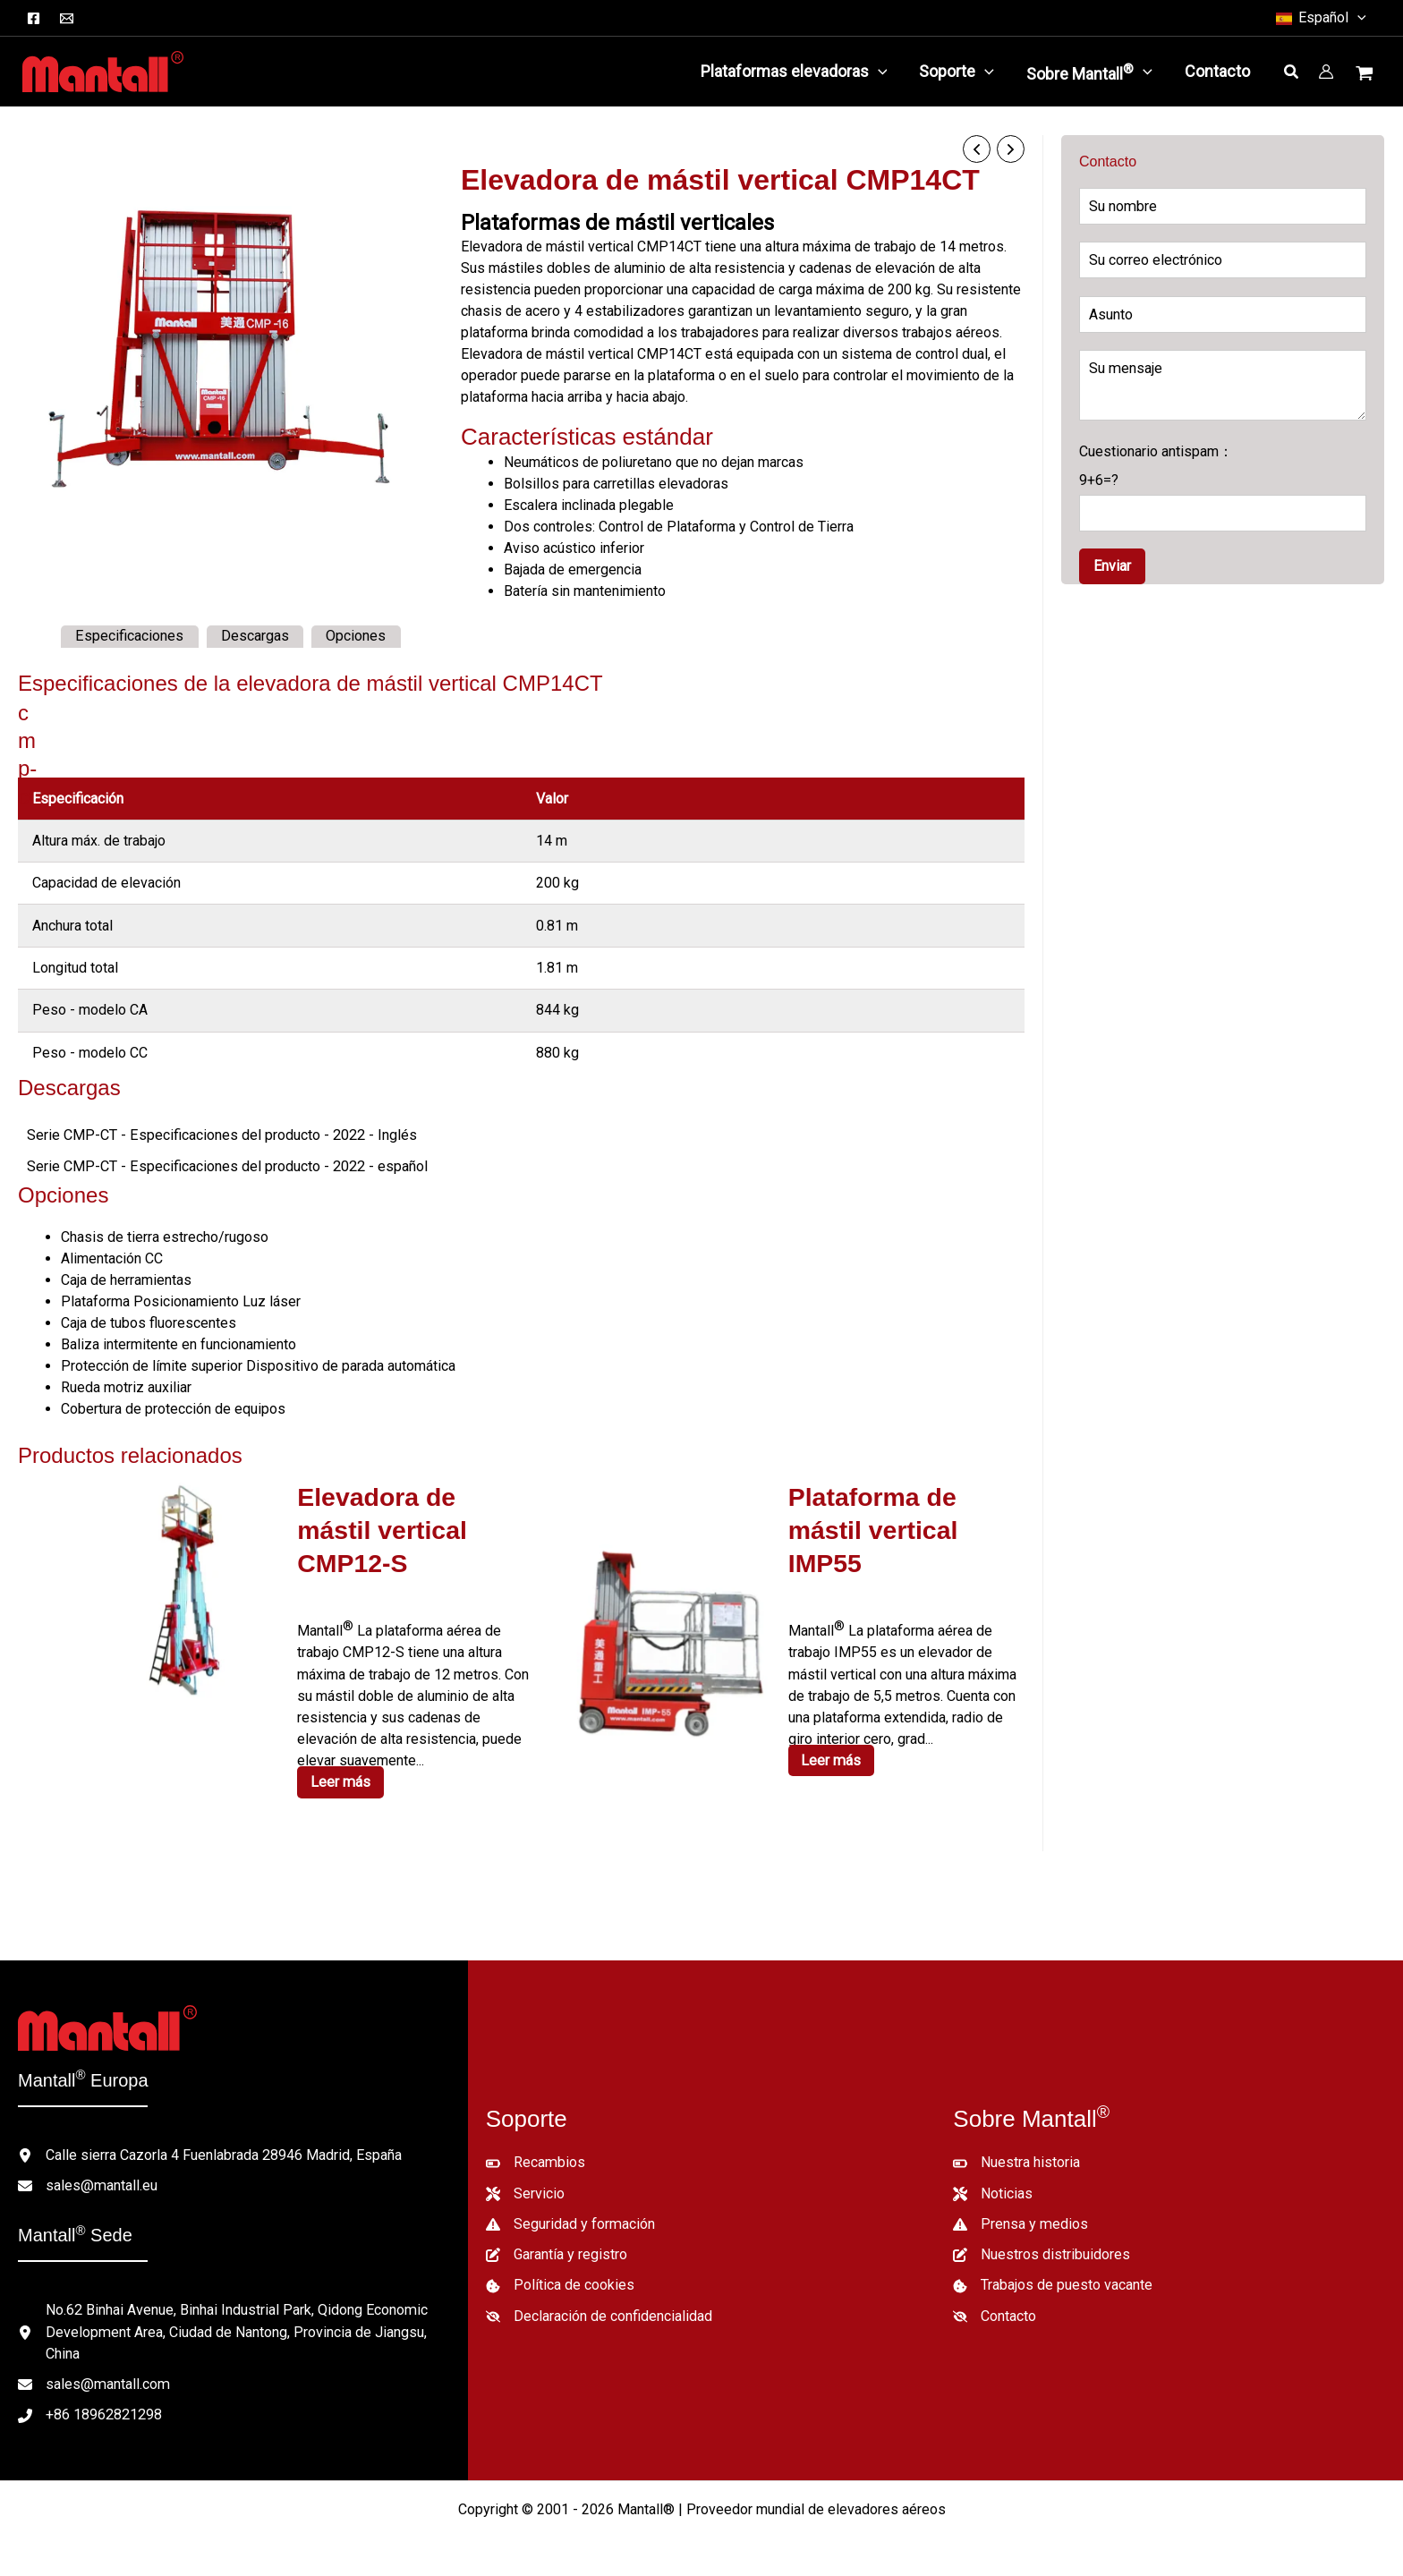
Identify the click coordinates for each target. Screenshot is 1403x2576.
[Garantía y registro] (556, 2243)
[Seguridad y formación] (570, 2212)
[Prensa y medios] (1020, 2212)
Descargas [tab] (253, 635)
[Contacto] (994, 2304)
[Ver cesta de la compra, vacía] (1366, 75)
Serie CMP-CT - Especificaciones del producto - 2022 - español (222, 1164)
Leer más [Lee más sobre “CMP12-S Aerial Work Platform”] (340, 1745)
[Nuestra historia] (1016, 2152)
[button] (1320, 18)
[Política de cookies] (560, 2273)
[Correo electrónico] (66, 18)
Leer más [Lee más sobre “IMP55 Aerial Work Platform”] (832, 1755)
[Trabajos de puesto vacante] (1052, 2273)
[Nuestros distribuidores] (1041, 2243)
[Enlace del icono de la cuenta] (1326, 72)
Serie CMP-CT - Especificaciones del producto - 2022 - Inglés (217, 1134)
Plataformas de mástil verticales (617, 221)
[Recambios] (535, 2152)
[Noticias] (993, 2182)
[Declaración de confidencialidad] (599, 2304)
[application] (878, 71)
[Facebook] (33, 18)
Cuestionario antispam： (1222, 487)
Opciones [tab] (354, 635)
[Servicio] (525, 2182)
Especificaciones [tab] (129, 635)
